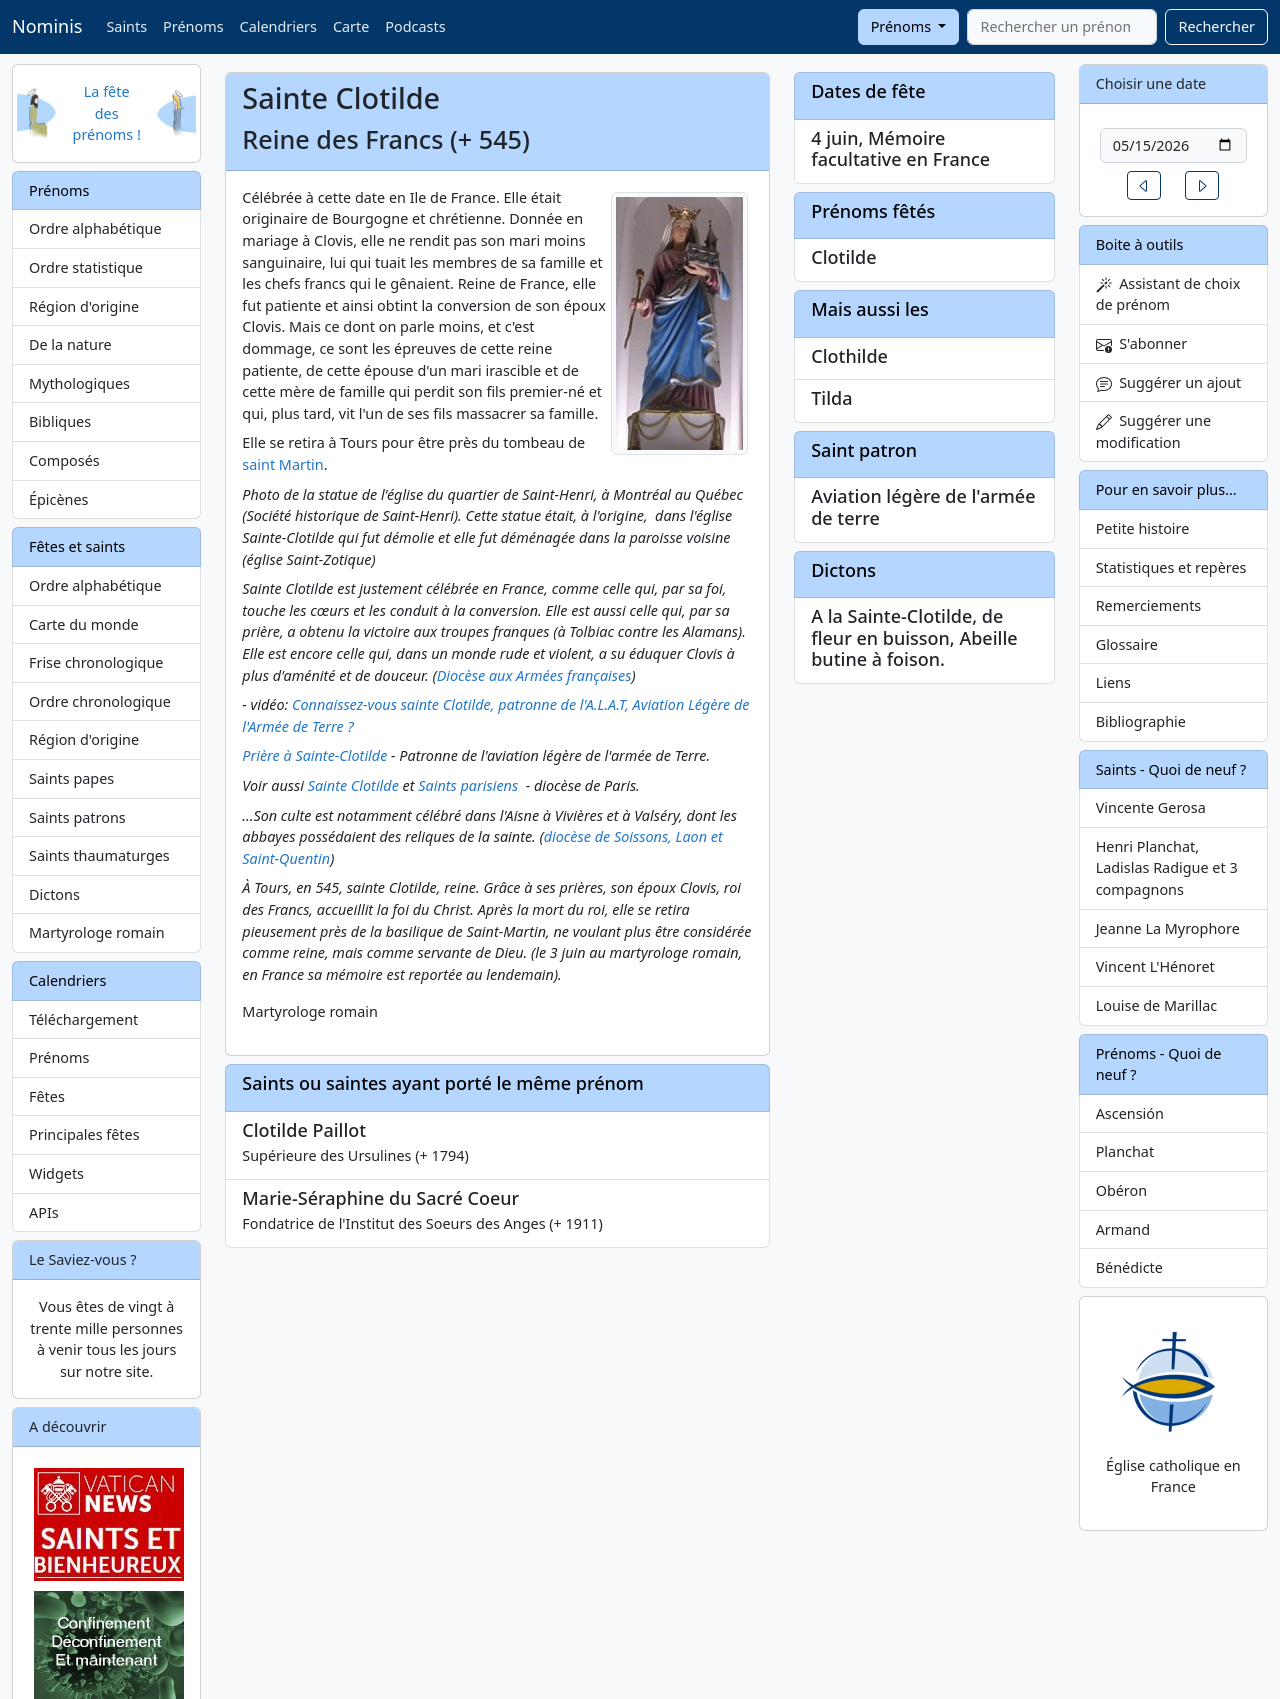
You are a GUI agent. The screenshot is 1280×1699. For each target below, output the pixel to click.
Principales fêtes (84, 1134)
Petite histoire (1143, 528)
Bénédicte (1129, 1267)
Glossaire (1127, 644)
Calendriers (278, 26)
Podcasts (415, 26)
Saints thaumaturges (99, 855)
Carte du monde (84, 624)
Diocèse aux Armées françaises (534, 675)
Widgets (56, 1173)
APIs (44, 1212)
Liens (1113, 682)
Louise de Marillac (1157, 1005)
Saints (126, 26)
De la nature (70, 344)
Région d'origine (84, 306)
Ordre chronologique (100, 701)
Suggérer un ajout (1169, 382)
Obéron (1121, 1190)
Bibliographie (1141, 721)
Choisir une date (1151, 83)
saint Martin (282, 464)
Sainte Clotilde (353, 785)
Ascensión (1130, 1113)
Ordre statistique (86, 267)
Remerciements (1149, 605)
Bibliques (60, 421)
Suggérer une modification (1153, 431)
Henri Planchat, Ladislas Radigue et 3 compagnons (1167, 868)
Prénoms (193, 26)
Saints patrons (77, 817)
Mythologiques (79, 383)
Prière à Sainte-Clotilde (314, 755)
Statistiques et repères (1171, 567)
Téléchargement (83, 1019)
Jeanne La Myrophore (1168, 928)
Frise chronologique (96, 662)
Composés (64, 460)
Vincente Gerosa (1151, 807)
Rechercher (1216, 26)
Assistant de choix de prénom (1168, 294)
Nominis (47, 26)
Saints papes (71, 778)
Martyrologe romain (97, 932)
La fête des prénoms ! (107, 113)
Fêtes (47, 1096)
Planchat (1125, 1151)
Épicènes (59, 499)
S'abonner (1142, 343)
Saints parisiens (468, 785)
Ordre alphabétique (95, 228)
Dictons (54, 894)
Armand (1123, 1229)
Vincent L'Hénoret (1155, 966)
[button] (1144, 185)
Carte (351, 26)
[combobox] (1062, 27)
